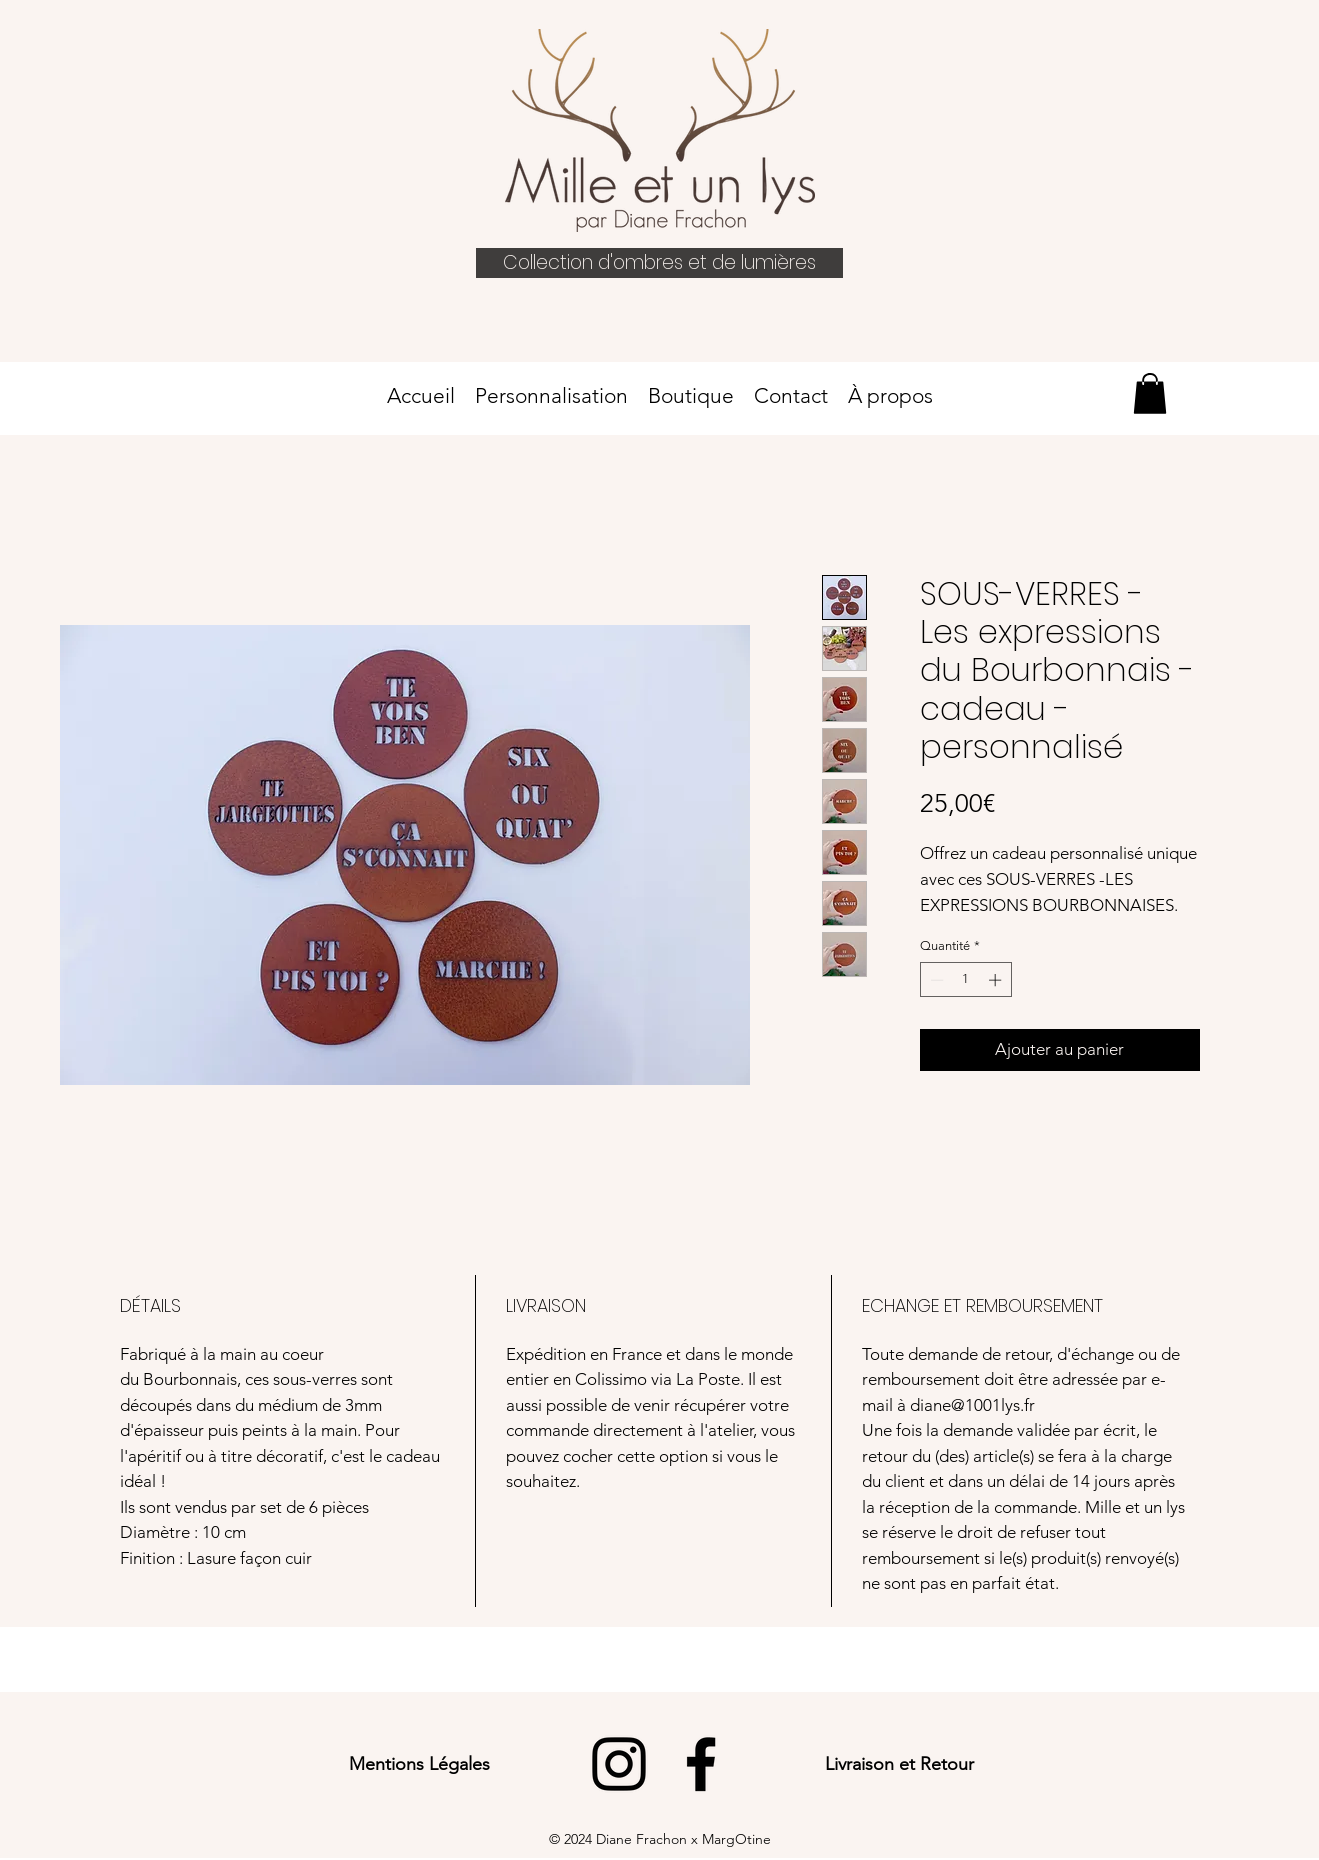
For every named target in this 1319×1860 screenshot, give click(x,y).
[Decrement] (935, 980)
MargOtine (736, 1839)
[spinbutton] (965, 980)
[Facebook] (701, 1764)
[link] (1150, 393)
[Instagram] (619, 1764)
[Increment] (997, 980)
